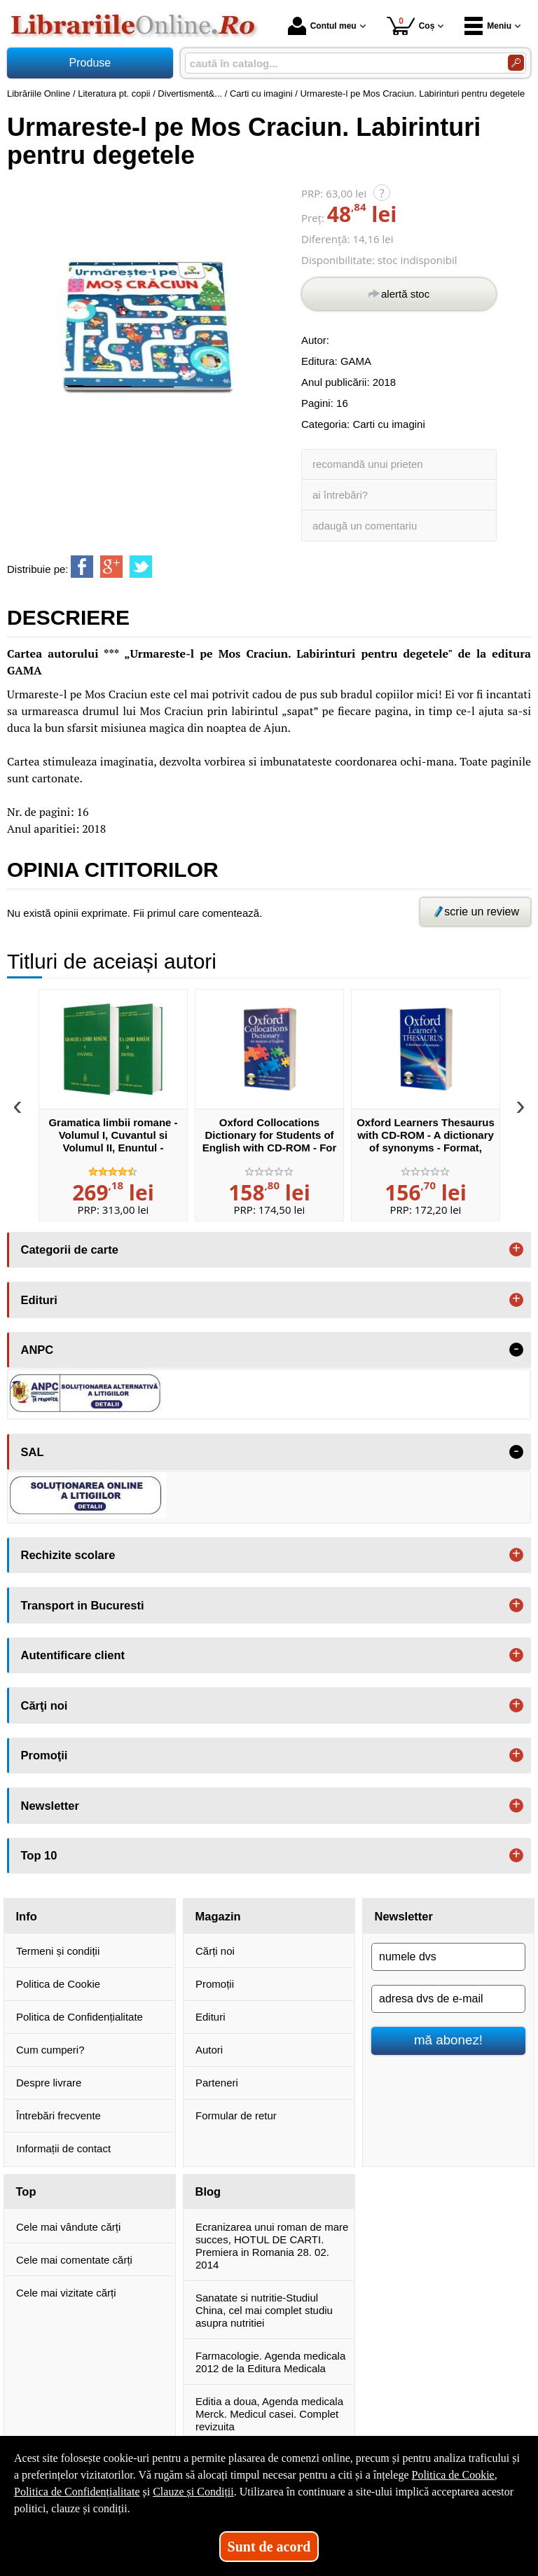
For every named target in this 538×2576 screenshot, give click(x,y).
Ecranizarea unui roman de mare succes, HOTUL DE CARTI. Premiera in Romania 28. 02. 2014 (271, 2246)
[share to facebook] (82, 566)
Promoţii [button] (44, 1755)
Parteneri (216, 2083)
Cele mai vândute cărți (68, 2227)
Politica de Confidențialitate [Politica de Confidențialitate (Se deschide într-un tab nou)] (77, 2492)
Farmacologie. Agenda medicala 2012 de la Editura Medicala (270, 2362)
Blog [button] (208, 2191)
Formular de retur (236, 2115)
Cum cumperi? (50, 2050)
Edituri (210, 2017)
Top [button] (26, 2191)
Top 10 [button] (39, 1855)
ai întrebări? (340, 495)
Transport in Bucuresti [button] (82, 1605)
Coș (411, 25)
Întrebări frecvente (58, 2115)
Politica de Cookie (58, 1984)
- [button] (516, 1350)
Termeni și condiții (57, 1951)
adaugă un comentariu (364, 526)
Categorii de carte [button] (69, 1249)
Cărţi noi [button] (44, 1705)
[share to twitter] (141, 566)
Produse (90, 63)
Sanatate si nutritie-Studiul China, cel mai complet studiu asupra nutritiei (264, 2310)
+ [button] (516, 1249)
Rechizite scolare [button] (68, 1555)
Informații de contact (63, 2148)
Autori (209, 2050)
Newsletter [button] (50, 1805)
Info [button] (26, 1916)
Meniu (487, 26)
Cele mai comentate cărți (74, 2260)
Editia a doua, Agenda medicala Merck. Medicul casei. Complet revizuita (269, 2413)
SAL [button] (32, 1452)
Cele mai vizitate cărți (66, 2293)
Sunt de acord (269, 2546)
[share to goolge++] (111, 566)
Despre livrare (48, 2083)
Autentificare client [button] (73, 1655)
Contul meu (322, 26)
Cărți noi (215, 1951)
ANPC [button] (37, 1349)
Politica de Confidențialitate (79, 2017)
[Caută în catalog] (516, 63)
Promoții (214, 1984)
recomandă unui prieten (367, 464)
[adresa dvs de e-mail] (448, 1999)
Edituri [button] (39, 1300)
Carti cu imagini (388, 424)
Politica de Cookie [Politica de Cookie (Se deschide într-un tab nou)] (452, 2475)
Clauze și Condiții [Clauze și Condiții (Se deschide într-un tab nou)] (193, 2492)
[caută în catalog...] (340, 63)
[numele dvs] (448, 1957)
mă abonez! (448, 2040)
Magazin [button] (218, 1916)
